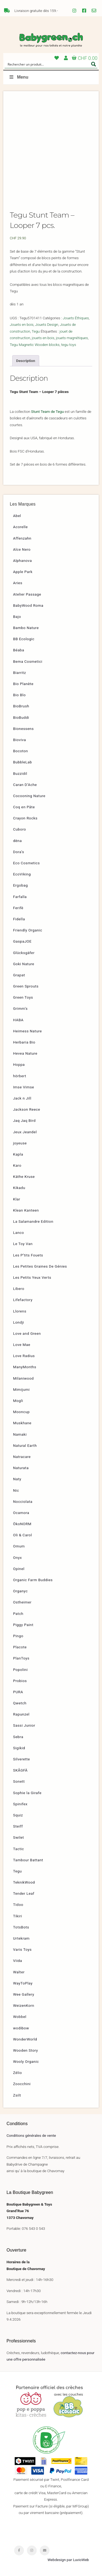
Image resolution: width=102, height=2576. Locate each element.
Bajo (17, 616)
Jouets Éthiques (76, 318)
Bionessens (23, 728)
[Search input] (47, 64)
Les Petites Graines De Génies (40, 1266)
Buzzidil (20, 773)
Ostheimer (22, 1602)
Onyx (17, 1557)
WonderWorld (25, 2039)
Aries (17, 583)
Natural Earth (25, 1445)
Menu (18, 77)
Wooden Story (25, 2050)
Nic (16, 1490)
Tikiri (17, 1916)
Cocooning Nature (29, 796)
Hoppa (19, 1064)
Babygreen (51, 40)
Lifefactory (22, 1300)
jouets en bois (43, 338)
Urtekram (21, 1938)
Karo (17, 1165)
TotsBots (21, 1927)
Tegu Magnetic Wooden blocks (35, 344)
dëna (17, 840)
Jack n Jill (22, 1098)
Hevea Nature (25, 1053)
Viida (17, 1960)
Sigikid (19, 1748)
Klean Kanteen (26, 1210)
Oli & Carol (22, 1535)
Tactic (18, 1849)
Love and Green (27, 1333)
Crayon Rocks (25, 818)
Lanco (18, 1232)
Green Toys (23, 997)
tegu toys (68, 344)
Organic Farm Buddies (33, 1580)
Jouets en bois (21, 324)
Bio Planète (23, 684)
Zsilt (17, 2095)
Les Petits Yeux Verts (32, 1277)
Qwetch (19, 1703)
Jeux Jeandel (25, 1132)
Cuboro (19, 829)
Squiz (18, 1815)
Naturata (21, 1468)
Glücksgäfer (24, 952)
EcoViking (22, 874)
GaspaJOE (22, 941)
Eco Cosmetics (26, 863)
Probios (20, 1681)
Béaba (18, 650)
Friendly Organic (27, 930)
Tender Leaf (23, 1893)
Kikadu (19, 1187)
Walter (18, 1972)
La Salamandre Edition (33, 1221)
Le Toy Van (23, 1243)
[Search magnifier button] (93, 64)
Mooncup (21, 1412)
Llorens (19, 1311)
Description (25, 360)
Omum (19, 1546)
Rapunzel (21, 1714)
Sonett (19, 1781)
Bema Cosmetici (27, 661)
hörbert (19, 1076)
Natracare (22, 1456)
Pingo (18, 1636)
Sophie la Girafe (27, 1793)
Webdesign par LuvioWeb (68, 2560)
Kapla (18, 1154)
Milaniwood (23, 1378)
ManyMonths (24, 1367)
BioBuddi (21, 717)
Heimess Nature (27, 1031)
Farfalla (20, 896)
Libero (18, 1288)
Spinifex (20, 1804)
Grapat (19, 975)
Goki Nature (23, 964)
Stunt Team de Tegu (47, 411)
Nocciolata (22, 1501)
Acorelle (20, 527)
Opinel (18, 1568)
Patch (18, 1613)
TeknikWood (24, 1882)
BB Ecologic (24, 639)
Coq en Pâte (24, 807)
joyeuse (20, 1143)
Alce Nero (21, 549)
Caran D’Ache (25, 784)
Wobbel (19, 2016)
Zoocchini (22, 2084)
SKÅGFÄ (20, 1770)
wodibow (21, 2028)
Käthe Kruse (24, 1176)
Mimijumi (21, 1389)
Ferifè (18, 908)
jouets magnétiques (72, 338)
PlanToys (21, 1658)
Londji (18, 1322)
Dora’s (18, 852)
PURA (18, 1692)
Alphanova (22, 560)
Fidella (19, 919)
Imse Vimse (23, 1087)
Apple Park (22, 571)
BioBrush (21, 706)
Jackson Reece (26, 1109)
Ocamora (21, 1512)
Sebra (18, 1737)
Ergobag (20, 885)
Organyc (20, 1591)
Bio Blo (19, 695)
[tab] (25, 360)
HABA (18, 1020)
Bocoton (20, 751)
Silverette (21, 1759)
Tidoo (18, 1904)
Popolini (20, 1669)
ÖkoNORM (22, 1524)
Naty (17, 1479)
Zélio (17, 2072)
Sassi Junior (24, 1725)
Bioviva (19, 740)
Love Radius (24, 1356)
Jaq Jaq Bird (24, 1120)
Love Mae (21, 1344)
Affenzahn (22, 538)
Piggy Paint (23, 1625)
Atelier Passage (27, 594)
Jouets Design (46, 324)
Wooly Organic (26, 2061)
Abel (17, 515)
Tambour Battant (28, 1860)
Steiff (18, 1826)
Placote (20, 1647)
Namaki (20, 1434)
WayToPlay (23, 1983)
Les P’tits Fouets (28, 1255)
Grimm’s (20, 1008)
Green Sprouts (26, 986)
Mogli (18, 1400)
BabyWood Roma (28, 605)
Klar (16, 1199)
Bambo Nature (26, 628)
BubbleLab (22, 762)
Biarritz (19, 672)
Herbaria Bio (24, 1042)
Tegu (36, 331)
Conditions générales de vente (31, 2135)
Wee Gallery (23, 1994)
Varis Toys (22, 1949)
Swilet (18, 1837)
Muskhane (22, 1423)
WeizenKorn (23, 2005)
